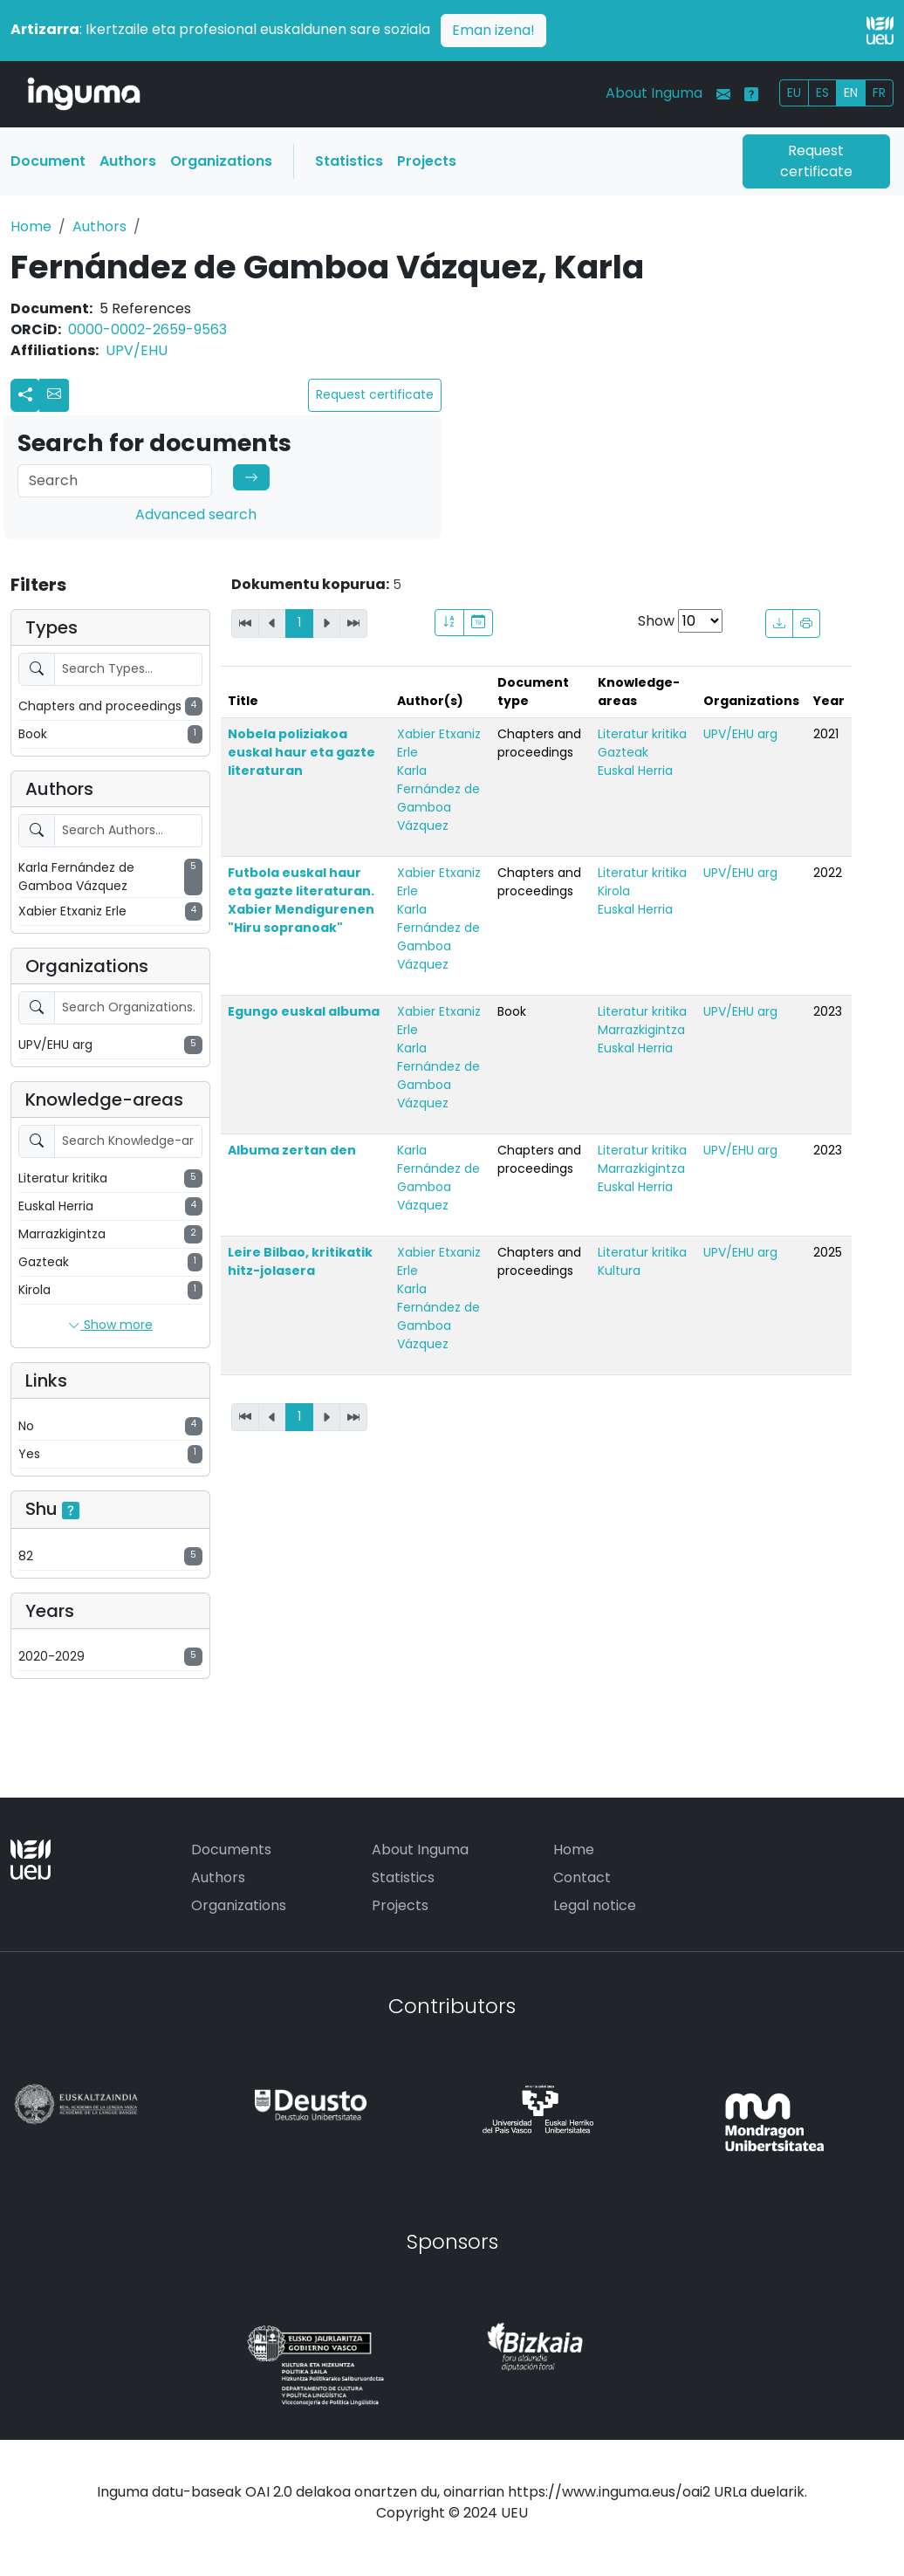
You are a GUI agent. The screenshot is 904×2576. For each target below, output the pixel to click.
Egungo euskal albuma (304, 1011)
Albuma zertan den (292, 1150)
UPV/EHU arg (740, 734)
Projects (426, 161)
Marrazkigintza (641, 1029)
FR (879, 92)
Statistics (349, 161)
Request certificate (816, 161)
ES (822, 92)
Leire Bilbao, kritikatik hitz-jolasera (300, 1261)
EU (794, 92)
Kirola (614, 891)
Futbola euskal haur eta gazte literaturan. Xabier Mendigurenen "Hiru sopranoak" (301, 900)
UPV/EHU (137, 350)
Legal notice (594, 1905)
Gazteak (623, 752)
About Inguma (654, 93)
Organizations (221, 161)
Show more (110, 1325)
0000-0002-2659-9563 (147, 329)
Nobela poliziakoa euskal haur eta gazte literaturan (301, 752)
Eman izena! (493, 30)
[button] (54, 395)
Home (30, 226)
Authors (127, 161)
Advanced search (196, 514)
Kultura (619, 1270)
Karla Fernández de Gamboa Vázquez (438, 798)
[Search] (114, 480)
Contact (582, 1877)
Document (48, 161)
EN (851, 92)
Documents (231, 1850)
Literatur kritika (642, 734)
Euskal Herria (635, 770)
